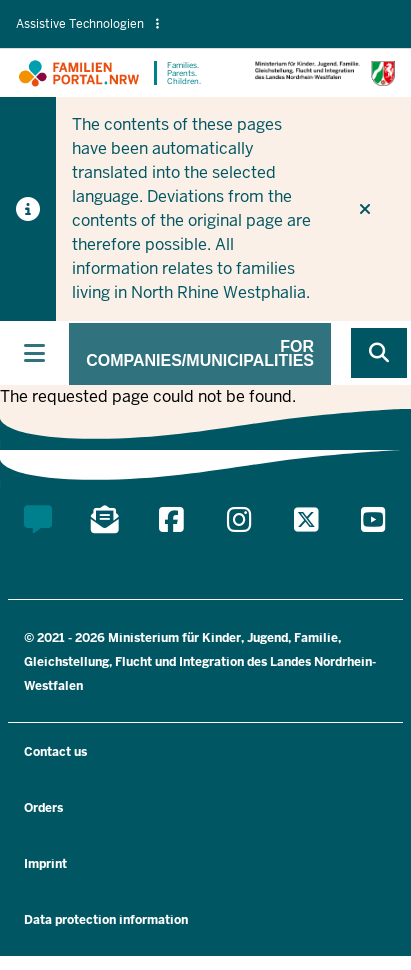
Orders (43, 808)
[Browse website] (379, 353)
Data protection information (106, 920)
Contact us (55, 752)
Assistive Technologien (87, 24)
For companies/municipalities (200, 353)
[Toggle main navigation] (34, 353)
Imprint (45, 864)
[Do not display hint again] (365, 209)
